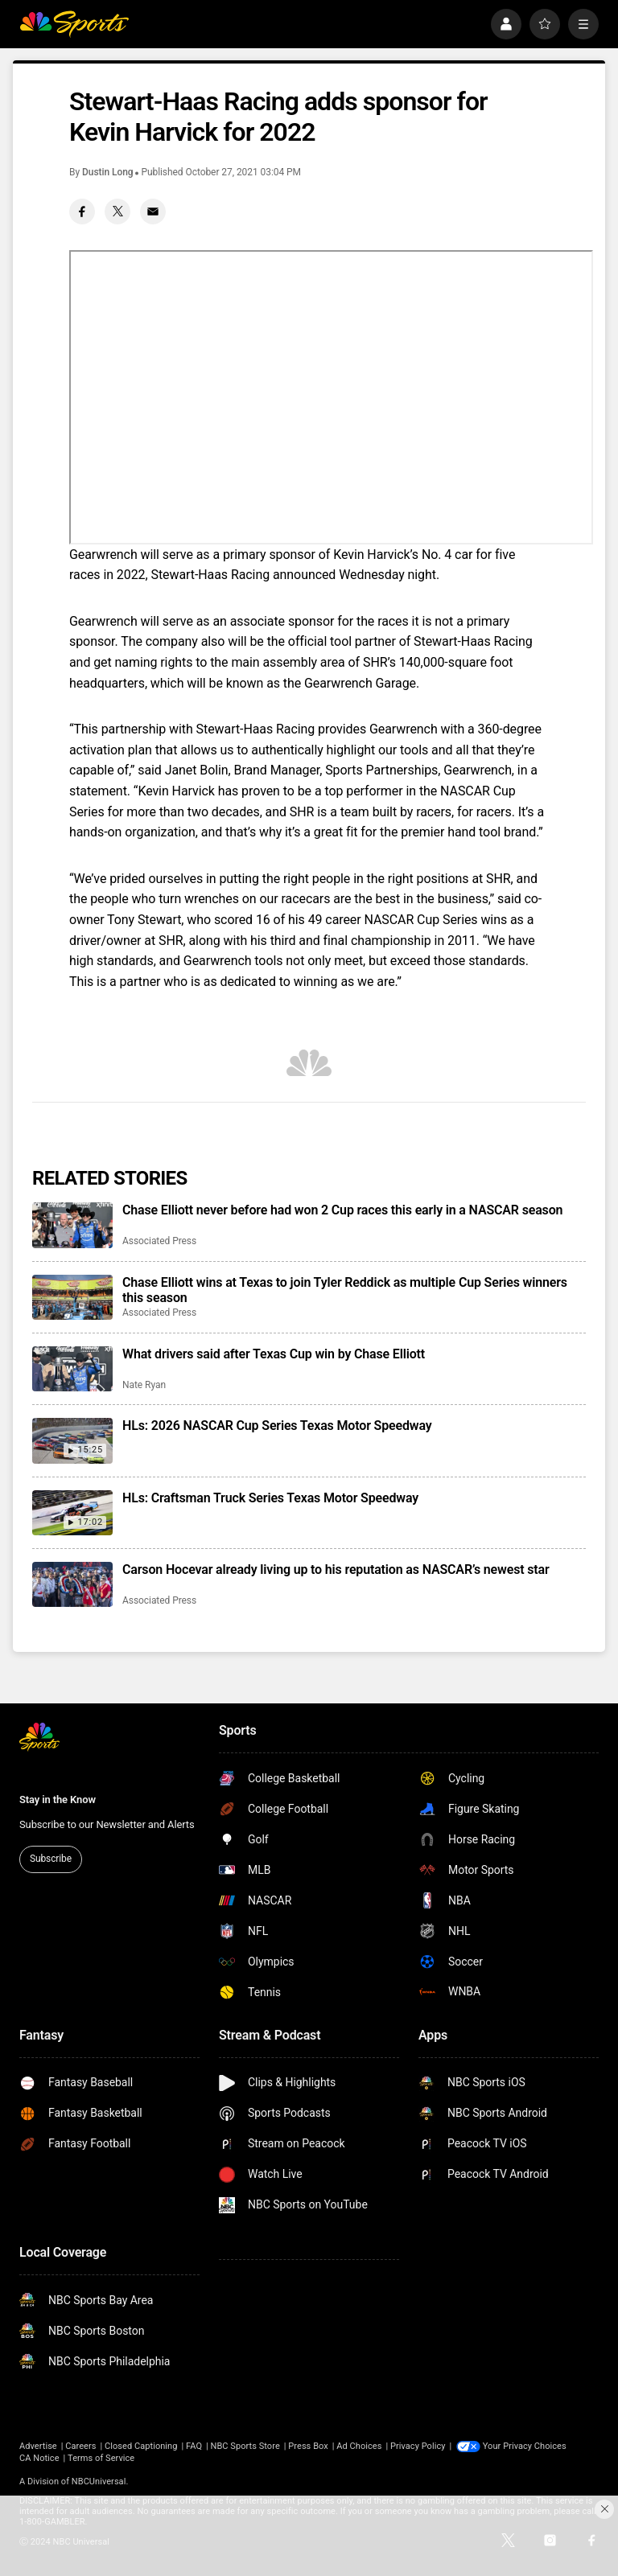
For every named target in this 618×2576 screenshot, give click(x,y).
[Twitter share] (117, 211)
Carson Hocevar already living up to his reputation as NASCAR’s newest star (336, 1569)
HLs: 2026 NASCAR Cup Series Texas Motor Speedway (277, 1425)
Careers (80, 2446)
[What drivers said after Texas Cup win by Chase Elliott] (72, 1368)
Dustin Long (108, 172)
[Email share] (153, 211)
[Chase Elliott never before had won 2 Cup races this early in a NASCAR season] (72, 1224)
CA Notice (39, 2458)
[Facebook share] (82, 211)
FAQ (194, 2446)
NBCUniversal (99, 2481)
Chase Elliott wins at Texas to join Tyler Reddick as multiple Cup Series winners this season (344, 1290)
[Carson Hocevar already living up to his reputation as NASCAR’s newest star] (72, 1584)
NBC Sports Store (245, 2446)
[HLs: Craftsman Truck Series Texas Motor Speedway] (72, 1512)
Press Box (308, 2446)
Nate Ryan (144, 1385)
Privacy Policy (418, 2446)
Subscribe (51, 1858)
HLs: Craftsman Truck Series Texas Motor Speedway (270, 1498)
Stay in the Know (57, 1799)
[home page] (74, 24)
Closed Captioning (141, 2446)
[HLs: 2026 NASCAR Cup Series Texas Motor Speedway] (72, 1440)
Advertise (38, 2446)
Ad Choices (358, 2446)
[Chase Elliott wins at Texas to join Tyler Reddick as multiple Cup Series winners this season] (72, 1297)
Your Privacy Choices (524, 2446)
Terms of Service (101, 2458)
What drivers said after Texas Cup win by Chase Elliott (273, 1354)
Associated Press (159, 1241)
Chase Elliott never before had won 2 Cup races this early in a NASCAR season (342, 1210)
